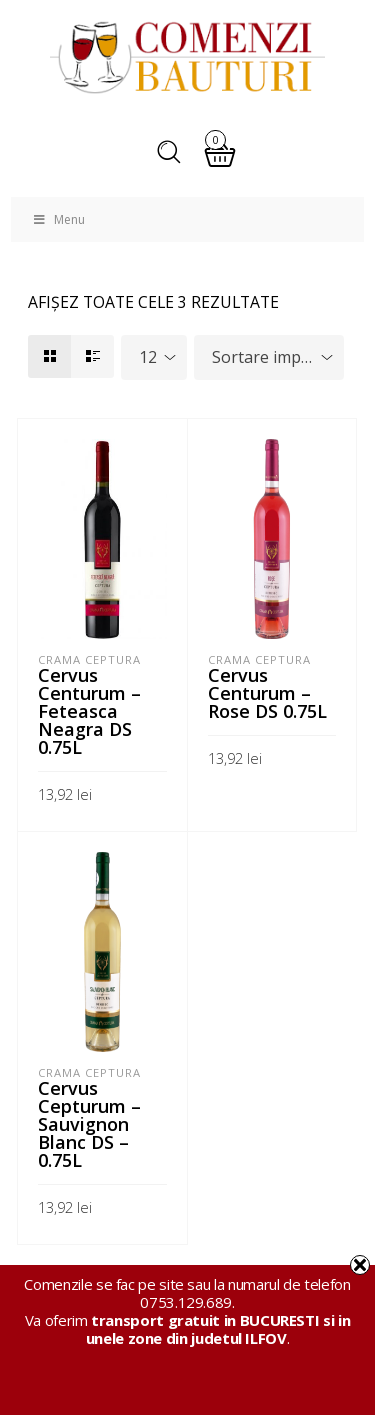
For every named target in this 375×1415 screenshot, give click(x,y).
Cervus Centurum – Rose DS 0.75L (267, 693)
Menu (58, 219)
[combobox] (154, 357)
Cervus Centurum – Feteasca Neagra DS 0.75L (89, 711)
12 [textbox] (148, 357)
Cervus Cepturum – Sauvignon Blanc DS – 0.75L (89, 1124)
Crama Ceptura (89, 659)
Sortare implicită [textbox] (273, 357)
